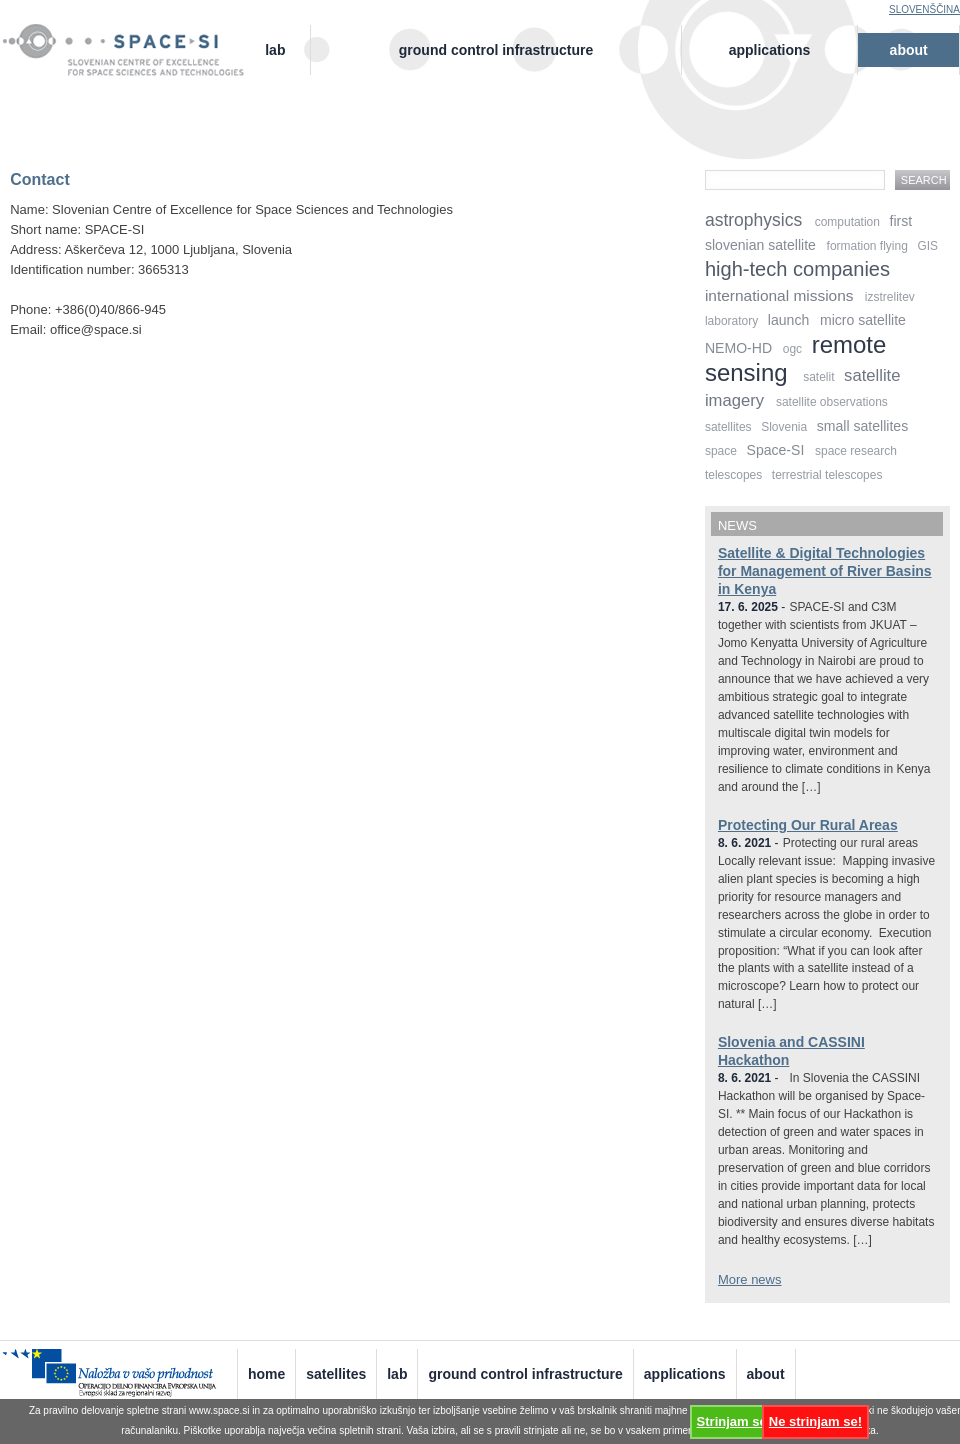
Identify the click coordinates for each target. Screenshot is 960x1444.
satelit (818, 377)
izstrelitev (890, 297)
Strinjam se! (734, 1421)
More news (750, 1279)
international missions (779, 295)
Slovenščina (924, 9)
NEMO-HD (738, 348)
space (721, 451)
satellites (728, 427)
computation (847, 222)
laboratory (731, 321)
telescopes (733, 475)
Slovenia (784, 427)
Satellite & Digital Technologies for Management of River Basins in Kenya (825, 571)
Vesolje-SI (132, 39)
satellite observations (832, 402)
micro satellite (863, 320)
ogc (792, 349)
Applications (770, 50)
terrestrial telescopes (827, 475)
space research (856, 451)
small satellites (862, 426)
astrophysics (753, 220)
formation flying (867, 246)
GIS (927, 246)
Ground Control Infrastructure (496, 50)
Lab (275, 50)
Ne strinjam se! (815, 1421)
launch (788, 320)
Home (266, 1374)
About (909, 50)
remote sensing (795, 358)
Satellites (336, 1374)
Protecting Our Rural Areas (808, 825)
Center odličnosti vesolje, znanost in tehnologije (132, 66)
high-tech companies (797, 269)
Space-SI (776, 450)
